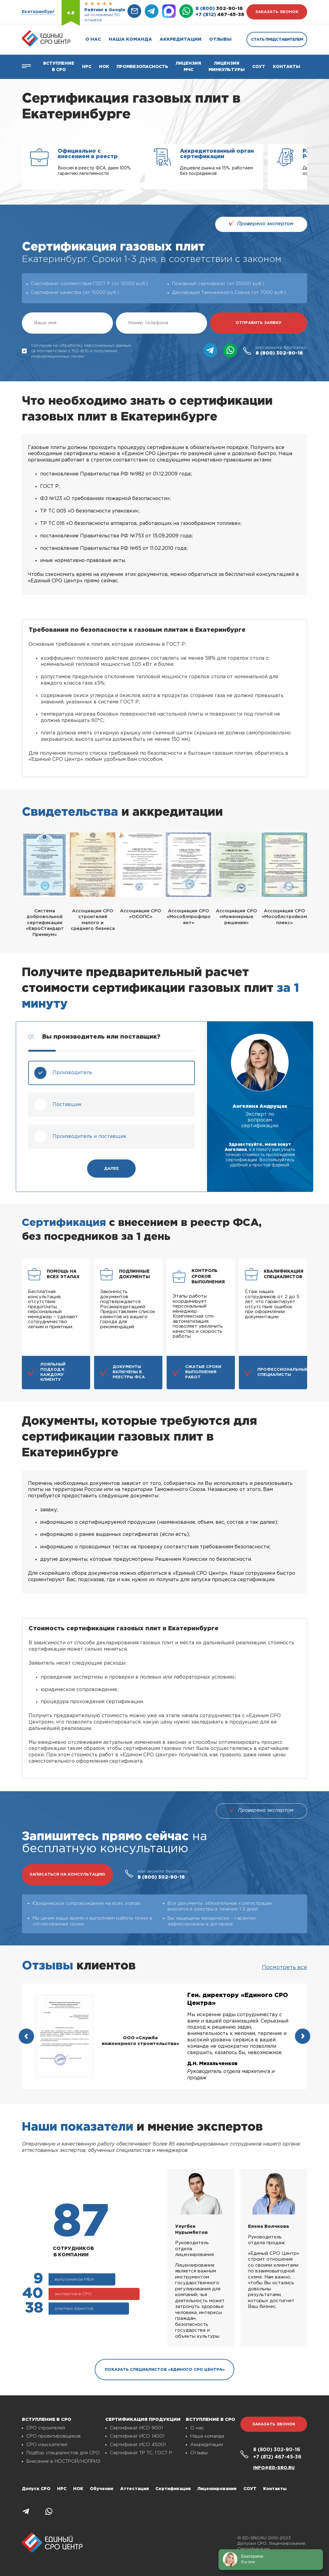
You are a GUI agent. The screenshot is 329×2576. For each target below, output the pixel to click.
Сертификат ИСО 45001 (138, 2445)
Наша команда (130, 39)
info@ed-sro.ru (274, 2468)
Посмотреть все (284, 1967)
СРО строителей (45, 2428)
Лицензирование (217, 2489)
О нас (93, 39)
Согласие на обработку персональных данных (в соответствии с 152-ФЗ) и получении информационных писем (76, 351)
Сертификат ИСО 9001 (136, 2428)
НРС (61, 2489)
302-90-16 (219, 8)
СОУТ (258, 67)
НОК (104, 67)
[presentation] (26, 2036)
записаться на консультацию (67, 1874)
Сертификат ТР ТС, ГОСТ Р (141, 2453)
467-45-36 (219, 14)
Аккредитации (181, 39)
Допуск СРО (36, 2489)
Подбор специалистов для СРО (63, 2453)
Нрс (86, 67)
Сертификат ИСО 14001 (137, 2436)
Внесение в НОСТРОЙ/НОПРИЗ (63, 2461)
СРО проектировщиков (53, 2436)
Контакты (286, 67)
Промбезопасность (142, 67)
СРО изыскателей (46, 2445)
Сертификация (173, 2489)
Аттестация (134, 2489)
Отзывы (220, 39)
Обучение (102, 2489)
